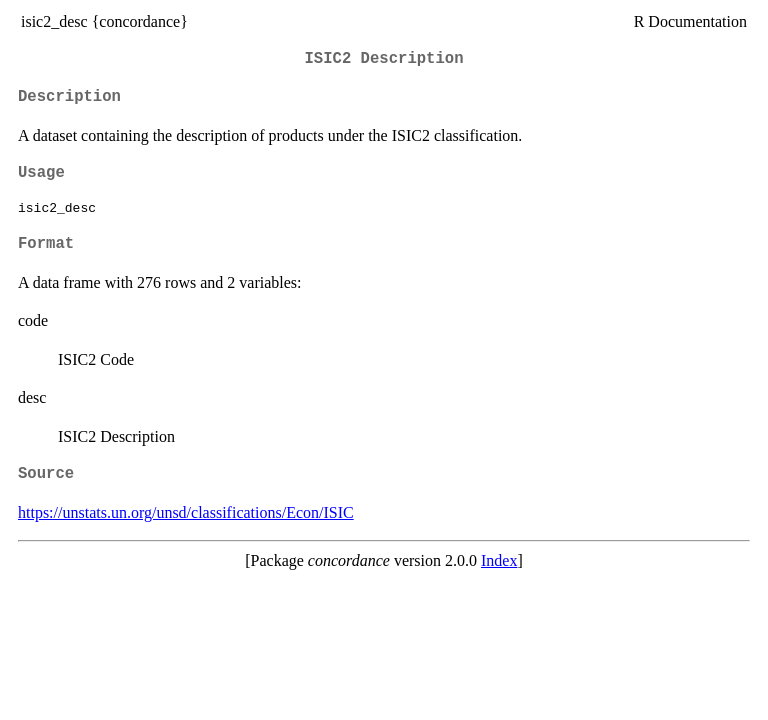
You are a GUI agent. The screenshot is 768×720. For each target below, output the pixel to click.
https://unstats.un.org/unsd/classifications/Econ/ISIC (186, 512)
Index (499, 560)
